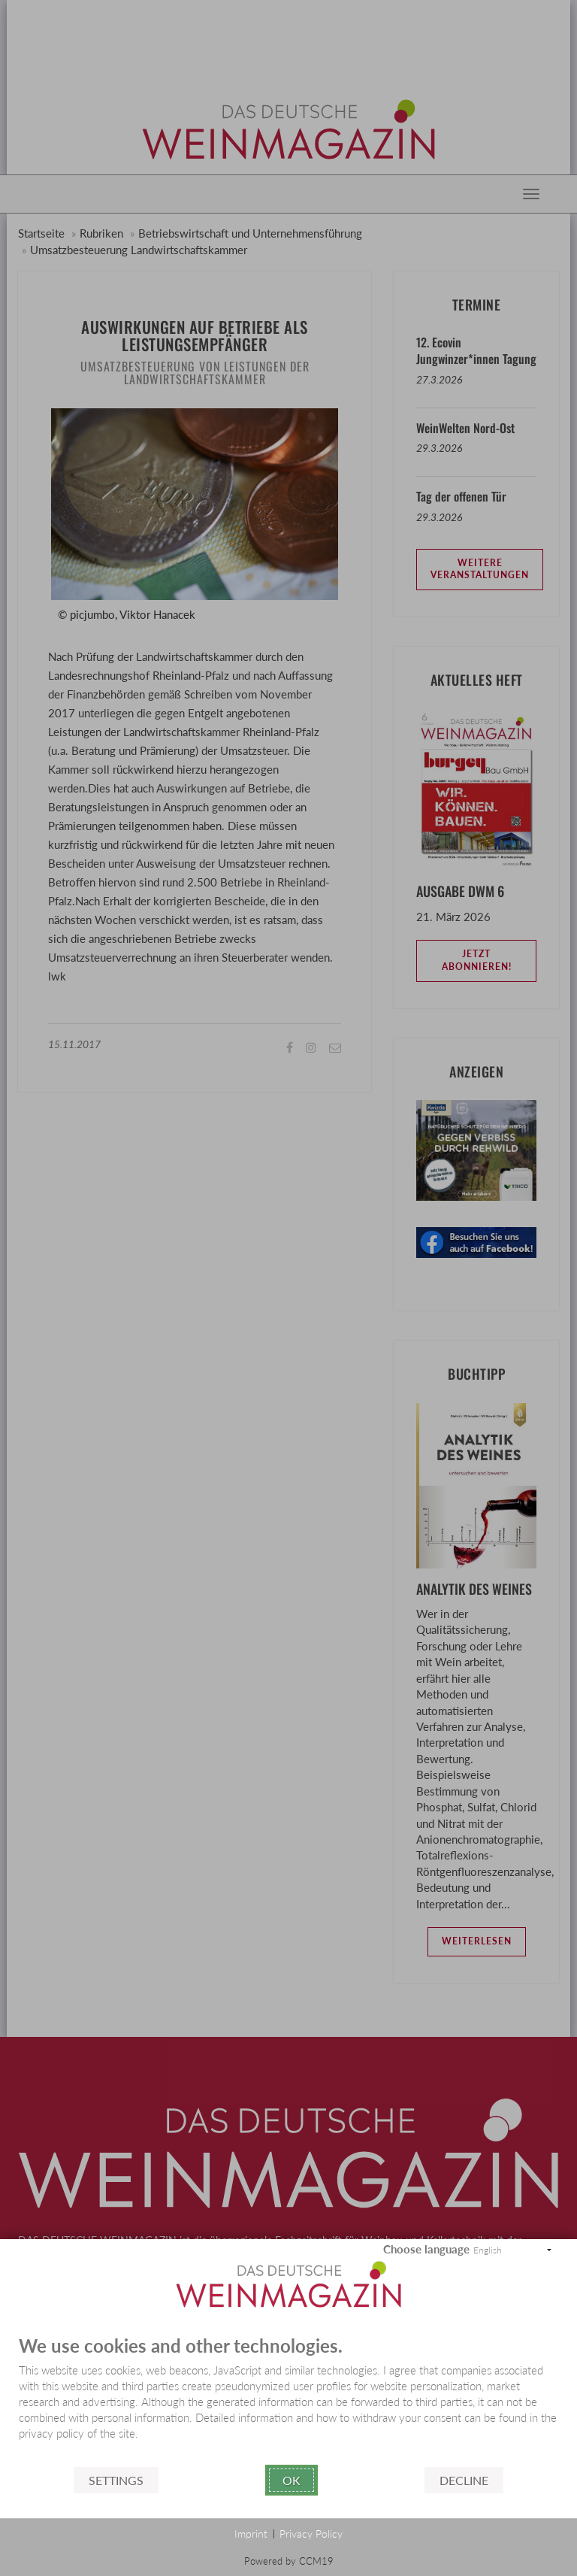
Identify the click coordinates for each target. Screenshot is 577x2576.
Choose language (426, 2249)
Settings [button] (116, 2480)
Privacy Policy (311, 2533)
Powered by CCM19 (289, 2561)
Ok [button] (291, 2480)
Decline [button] (464, 2480)
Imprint (250, 2533)
